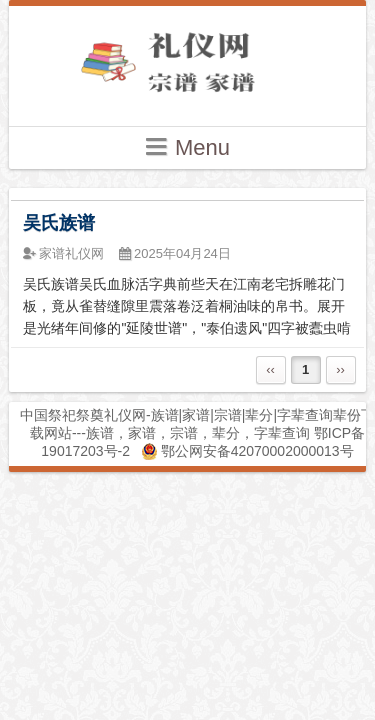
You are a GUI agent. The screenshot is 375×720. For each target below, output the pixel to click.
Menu (187, 146)
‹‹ (270, 369)
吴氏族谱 (59, 223)
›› (340, 369)
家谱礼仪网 (71, 253)
